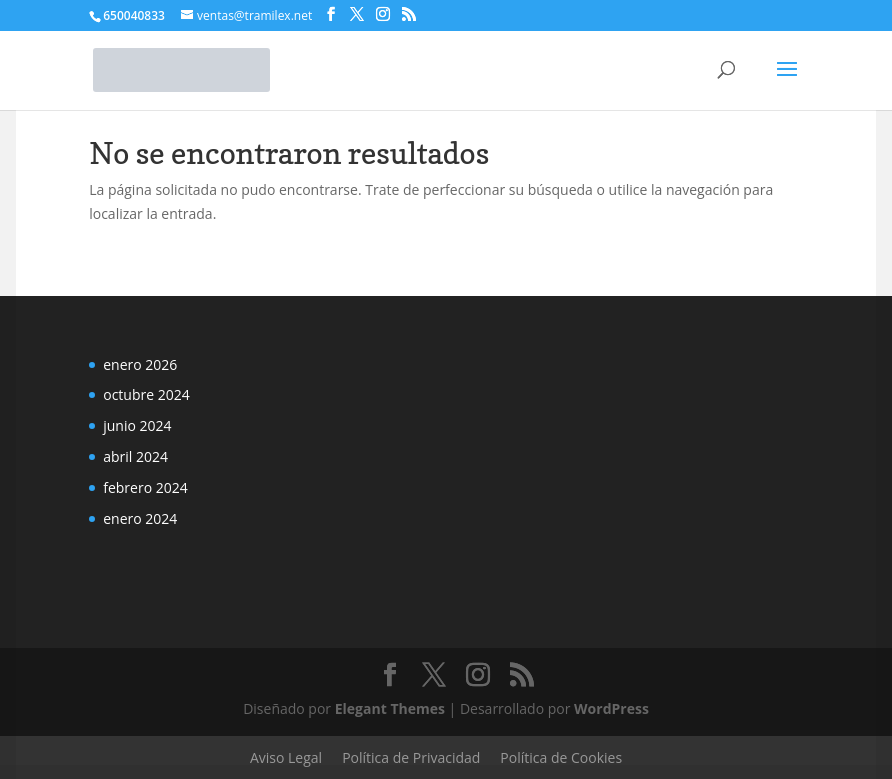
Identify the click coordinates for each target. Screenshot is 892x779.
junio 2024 (137, 425)
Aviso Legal (286, 757)
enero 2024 (140, 518)
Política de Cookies (561, 757)
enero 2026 (140, 364)
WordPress (611, 708)
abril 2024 (135, 456)
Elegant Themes (390, 708)
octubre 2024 (146, 394)
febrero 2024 (145, 487)
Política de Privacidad (411, 757)
